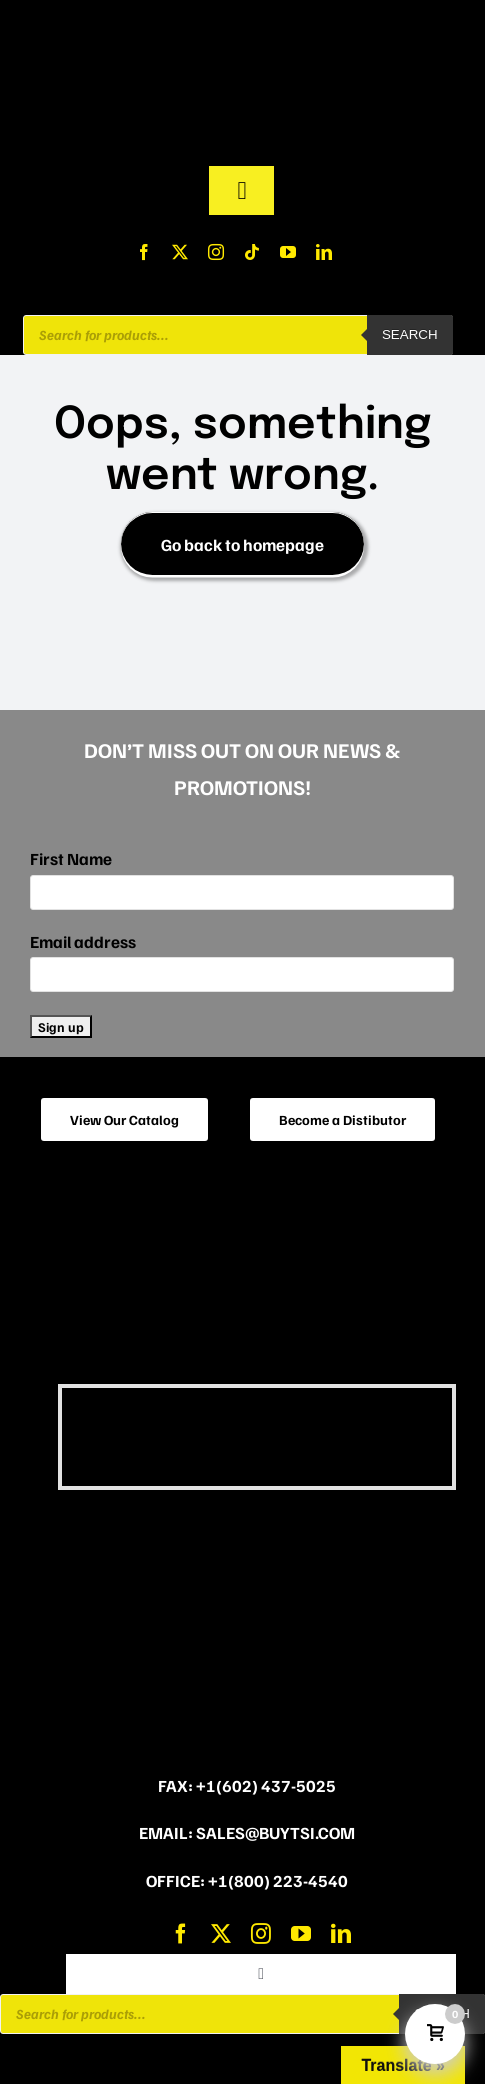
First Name (71, 858)
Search (410, 334)
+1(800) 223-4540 (278, 1880)
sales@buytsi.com (275, 1832)
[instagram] (216, 252)
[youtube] (288, 252)
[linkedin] (324, 252)
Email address (83, 941)
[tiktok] (252, 252)
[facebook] (144, 252)
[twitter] (180, 252)
